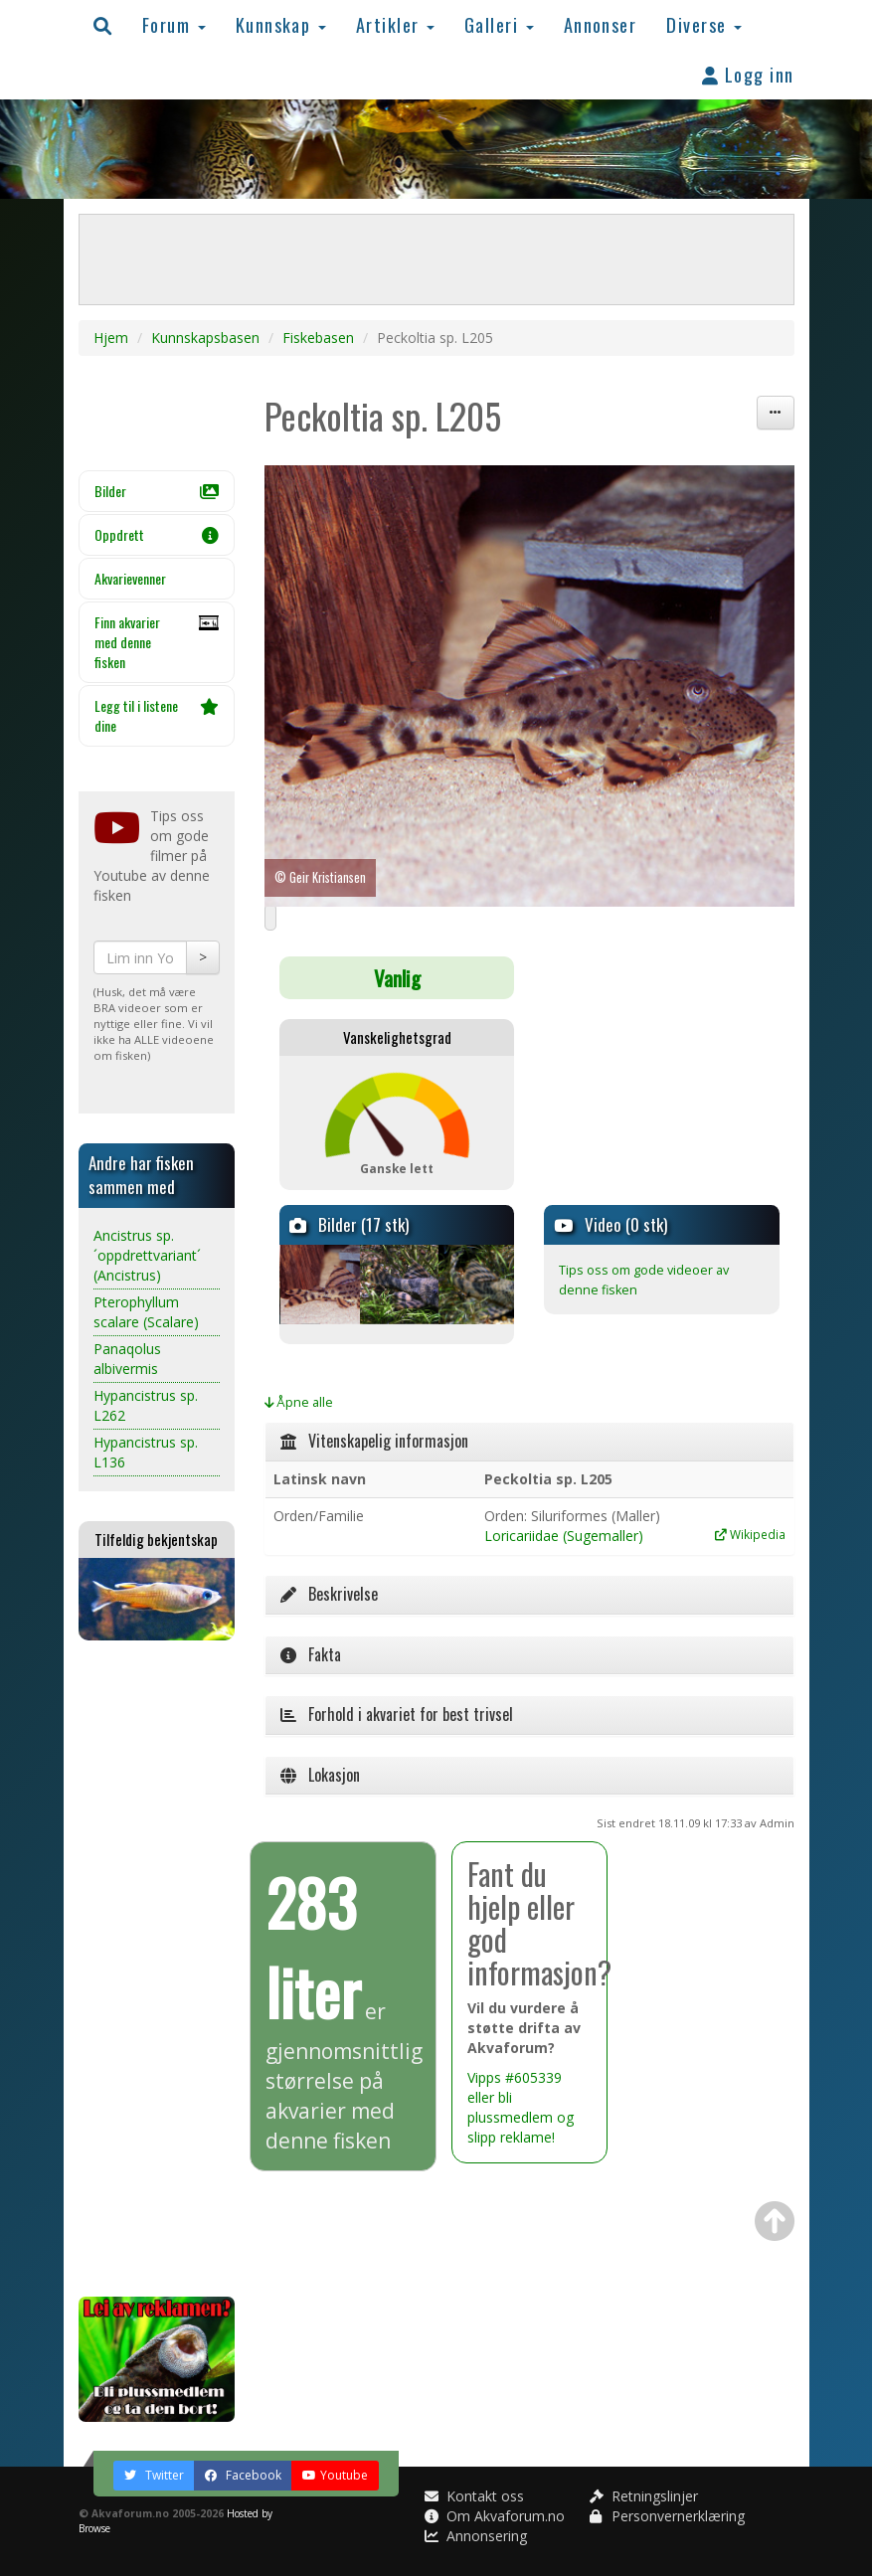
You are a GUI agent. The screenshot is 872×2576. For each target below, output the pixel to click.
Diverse (704, 24)
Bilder (157, 490)
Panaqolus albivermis (127, 1358)
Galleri (499, 24)
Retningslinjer (644, 2496)
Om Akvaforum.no (495, 2515)
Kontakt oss (474, 2496)
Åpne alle (298, 1402)
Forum (174, 24)
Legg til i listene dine (157, 715)
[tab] (529, 1441)
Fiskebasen (318, 337)
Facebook (243, 2475)
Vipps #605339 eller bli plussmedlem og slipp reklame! (520, 2107)
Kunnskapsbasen (205, 337)
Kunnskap (281, 24)
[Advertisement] (157, 1968)
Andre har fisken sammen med (141, 1174)
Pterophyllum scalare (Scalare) (146, 1311)
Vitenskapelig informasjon (374, 1441)
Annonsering (476, 2535)
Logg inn (748, 74)
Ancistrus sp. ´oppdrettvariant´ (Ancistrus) (147, 1255)
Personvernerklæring (667, 2515)
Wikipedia (750, 1534)
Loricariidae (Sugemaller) (563, 1535)
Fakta (310, 1654)
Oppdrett (157, 534)
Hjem (110, 337)
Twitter (154, 2475)
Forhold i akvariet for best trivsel (396, 1714)
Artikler (395, 24)
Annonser (600, 24)
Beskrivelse (329, 1594)
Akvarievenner (130, 578)
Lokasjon (320, 1775)
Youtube (335, 2475)
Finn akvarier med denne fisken (157, 641)
